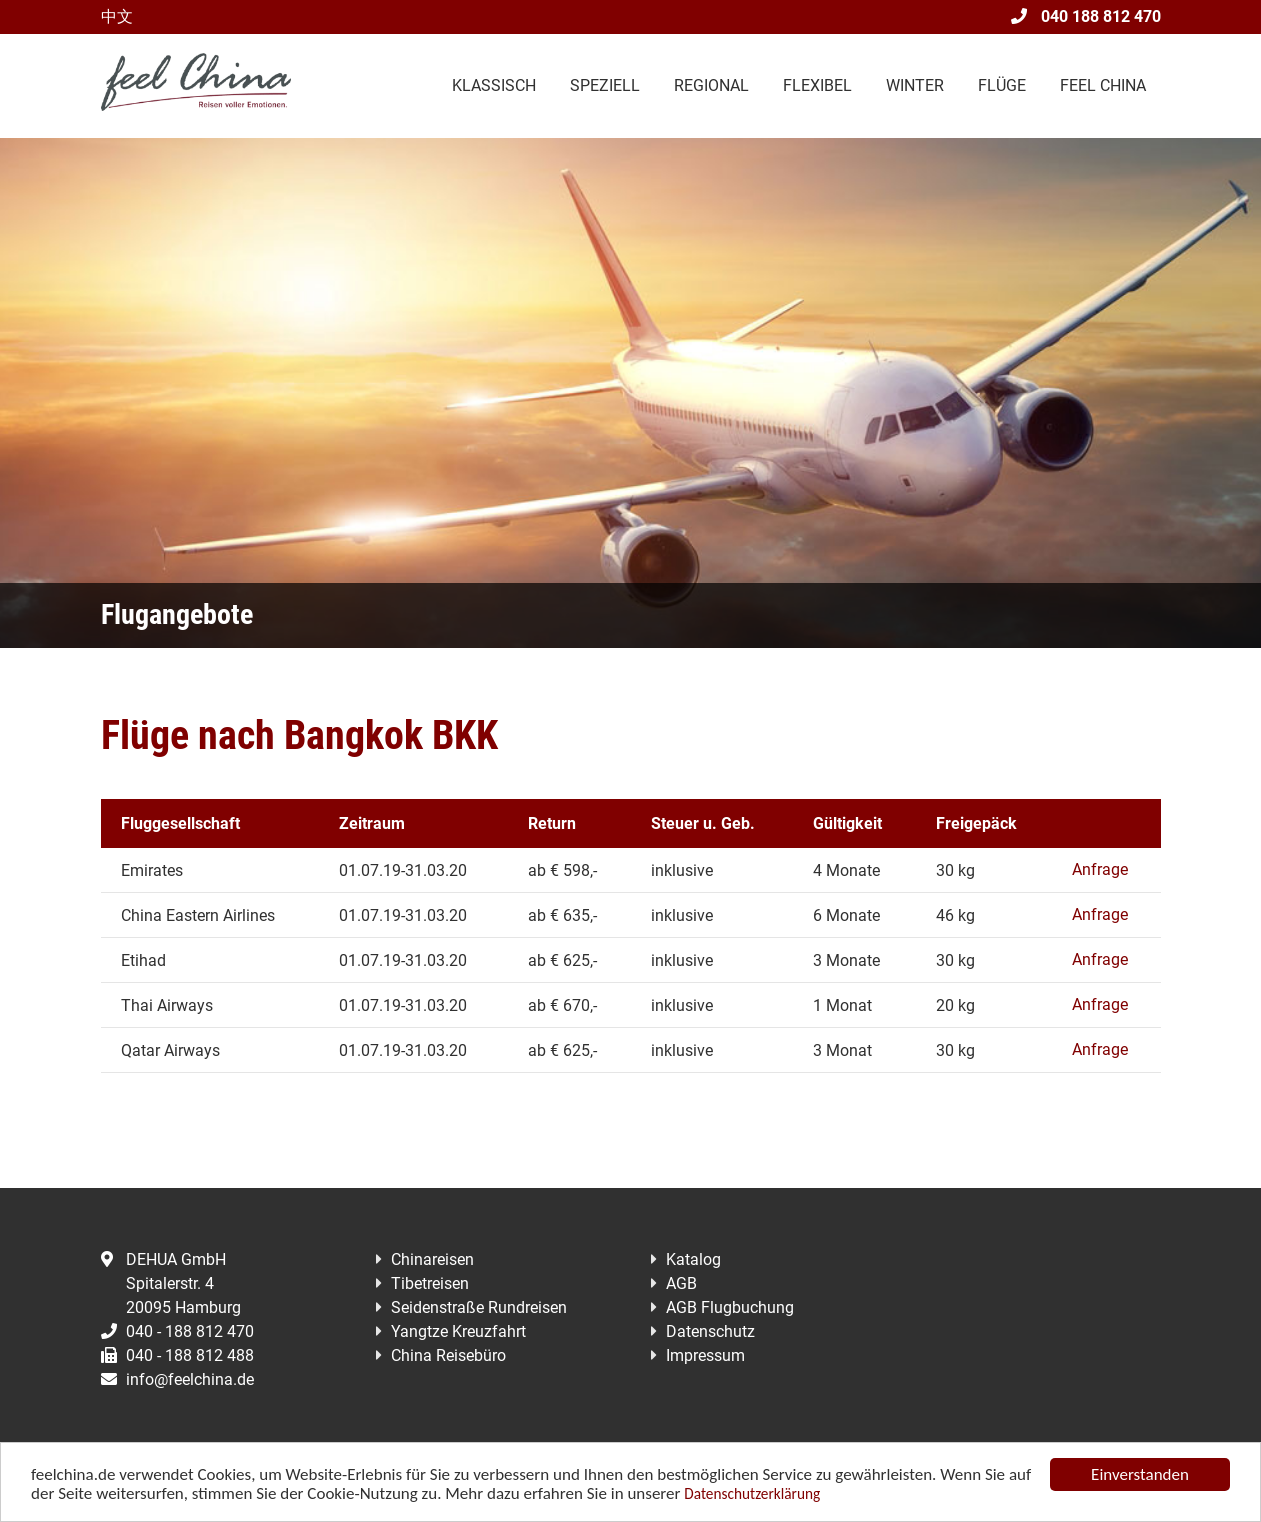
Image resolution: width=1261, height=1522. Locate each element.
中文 (117, 16)
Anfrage (1100, 869)
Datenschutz (710, 1331)
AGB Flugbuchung (730, 1307)
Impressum (705, 1355)
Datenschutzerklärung (752, 1494)
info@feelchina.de (177, 1379)
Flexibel (817, 85)
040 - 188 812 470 (177, 1331)
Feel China (1103, 85)
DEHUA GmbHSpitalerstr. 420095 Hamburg (171, 1283)
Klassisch (494, 85)
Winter (915, 85)
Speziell (605, 85)
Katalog (693, 1259)
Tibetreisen (430, 1283)
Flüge (1002, 85)
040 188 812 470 (1086, 16)
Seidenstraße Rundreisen (479, 1307)
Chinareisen (432, 1259)
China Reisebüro (448, 1355)
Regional (711, 85)
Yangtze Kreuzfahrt (458, 1331)
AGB (681, 1283)
